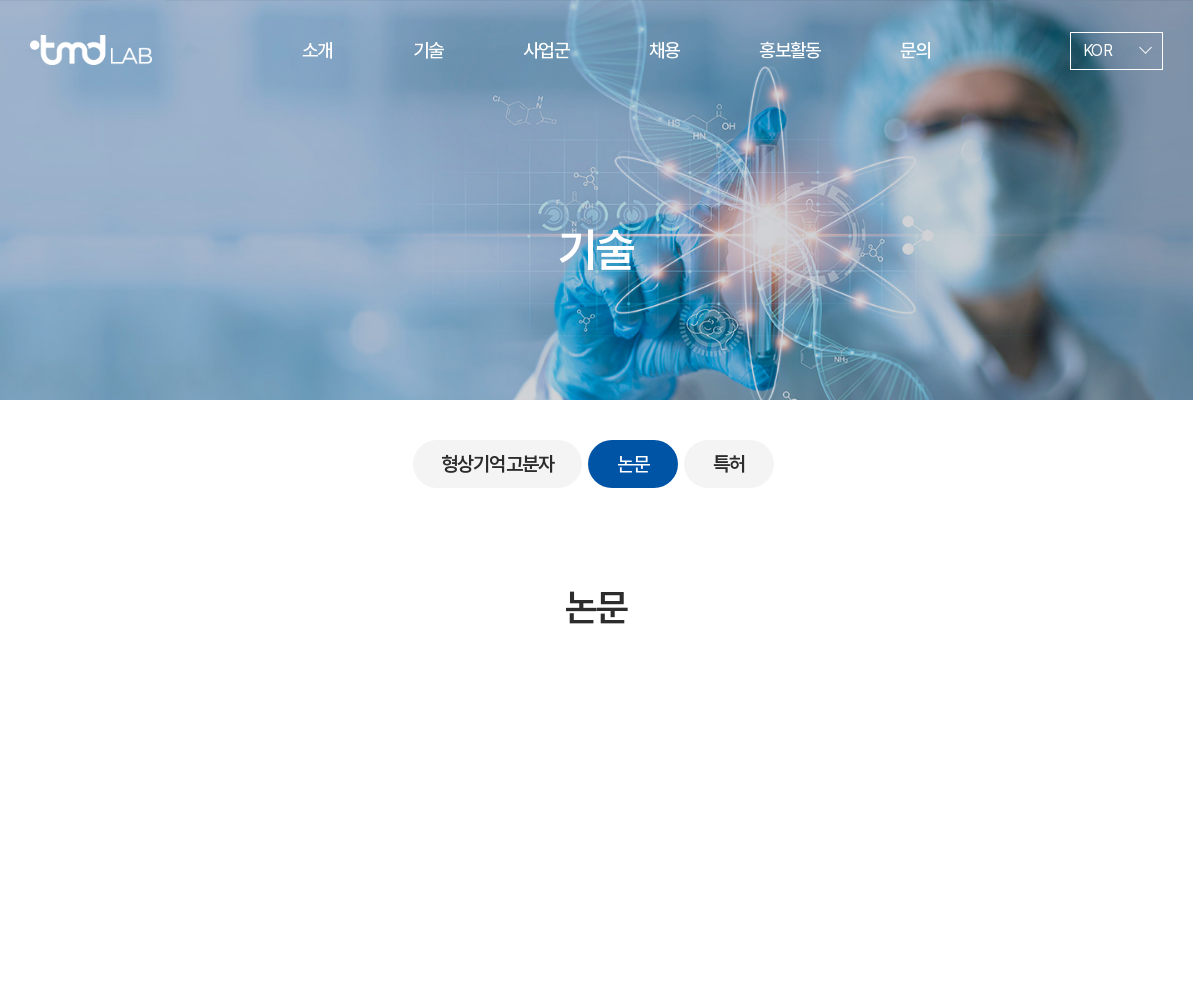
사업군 (546, 50)
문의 (915, 50)
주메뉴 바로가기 (0, 0)
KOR (1097, 50)
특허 (729, 464)
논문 (633, 464)
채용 (664, 50)
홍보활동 (789, 50)
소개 (317, 50)
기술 (428, 50)
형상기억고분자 (497, 464)
